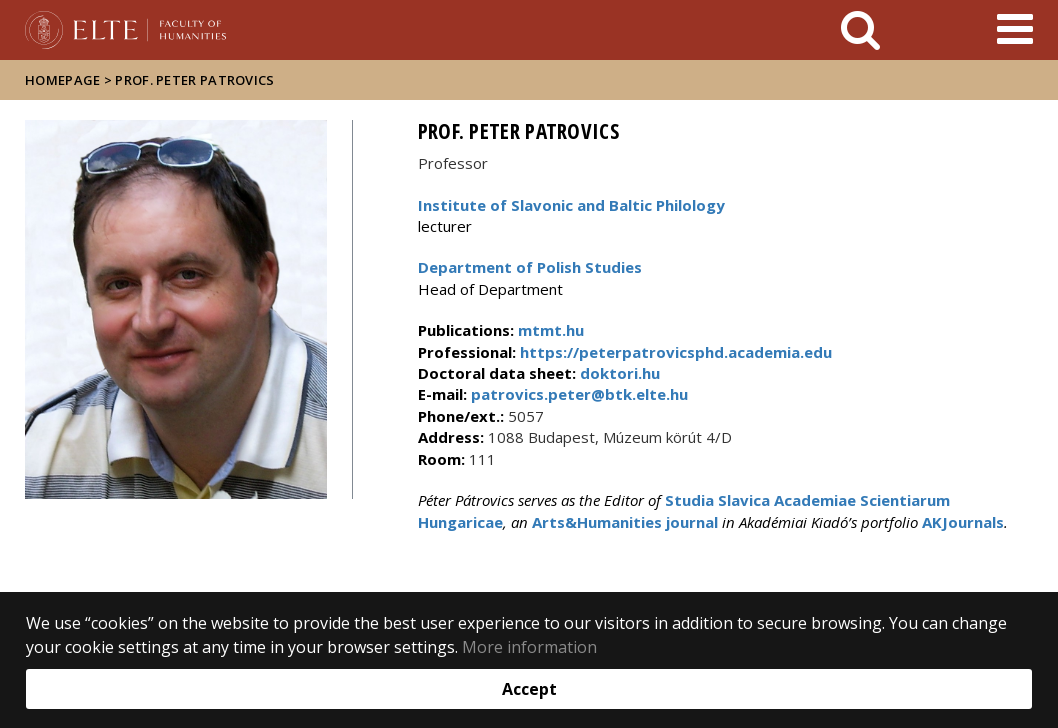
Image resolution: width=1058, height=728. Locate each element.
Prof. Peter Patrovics (194, 80)
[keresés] (860, 30)
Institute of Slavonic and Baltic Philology (571, 205)
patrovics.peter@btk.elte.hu (577, 394)
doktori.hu (620, 373)
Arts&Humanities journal (625, 522)
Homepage (64, 80)
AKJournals (963, 522)
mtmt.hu (551, 330)
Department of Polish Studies (530, 267)
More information (529, 647)
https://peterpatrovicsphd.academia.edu (674, 352)
